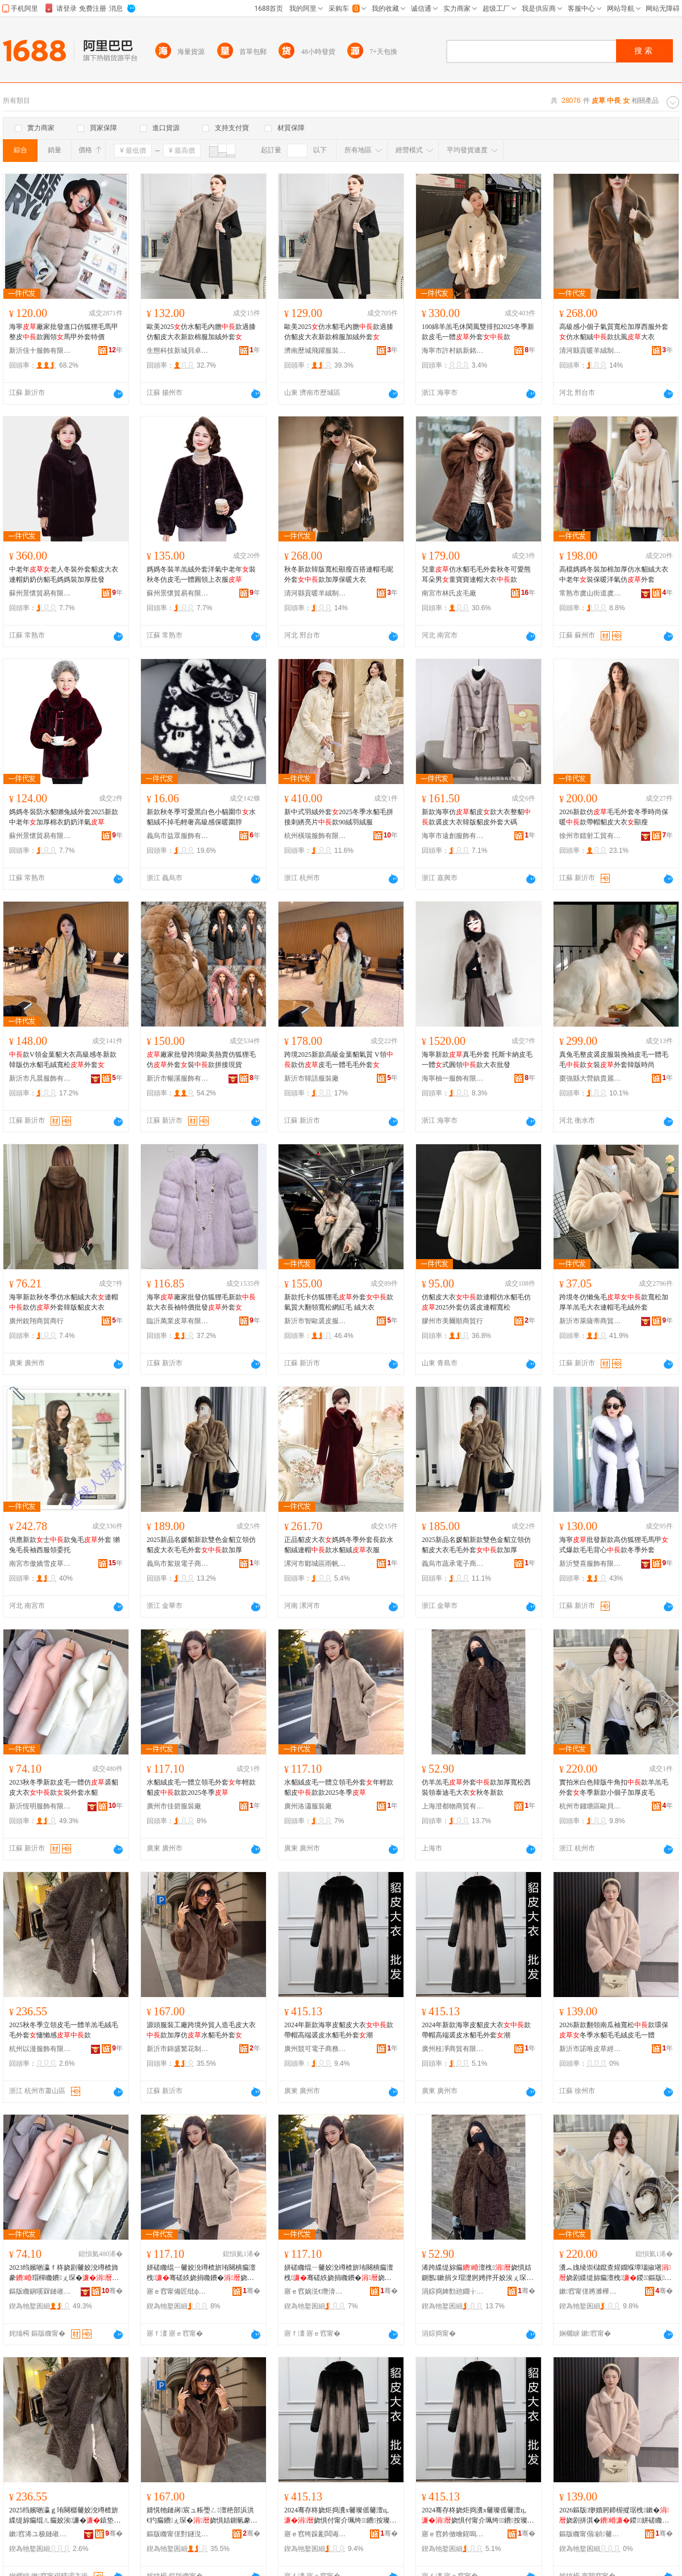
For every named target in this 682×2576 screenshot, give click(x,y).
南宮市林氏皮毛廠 (449, 593)
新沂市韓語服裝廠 (311, 1078)
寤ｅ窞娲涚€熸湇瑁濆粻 (315, 2291)
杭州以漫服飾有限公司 (40, 2049)
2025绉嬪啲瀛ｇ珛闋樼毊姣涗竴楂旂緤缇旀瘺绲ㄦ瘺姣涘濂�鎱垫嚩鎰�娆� (64, 2515)
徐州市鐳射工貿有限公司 (590, 836)
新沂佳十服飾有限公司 (40, 351)
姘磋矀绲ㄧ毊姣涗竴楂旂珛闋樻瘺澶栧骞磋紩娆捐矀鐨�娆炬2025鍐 (203, 2273)
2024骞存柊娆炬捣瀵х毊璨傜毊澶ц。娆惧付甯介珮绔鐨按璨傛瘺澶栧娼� (340, 2515)
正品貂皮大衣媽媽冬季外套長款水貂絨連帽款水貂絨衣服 (338, 1545)
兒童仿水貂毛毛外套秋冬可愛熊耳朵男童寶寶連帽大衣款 (476, 574)
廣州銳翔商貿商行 (36, 1321)
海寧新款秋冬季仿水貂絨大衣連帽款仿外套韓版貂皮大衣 (63, 1302)
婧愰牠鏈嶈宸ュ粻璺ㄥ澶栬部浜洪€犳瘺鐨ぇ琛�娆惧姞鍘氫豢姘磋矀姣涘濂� (203, 2515)
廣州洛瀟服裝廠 (308, 1806)
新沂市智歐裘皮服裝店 (315, 1321)
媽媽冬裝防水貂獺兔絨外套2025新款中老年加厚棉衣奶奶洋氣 (63, 817)
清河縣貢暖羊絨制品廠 (590, 351)
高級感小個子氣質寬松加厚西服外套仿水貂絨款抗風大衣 (613, 332)
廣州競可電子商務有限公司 (315, 2049)
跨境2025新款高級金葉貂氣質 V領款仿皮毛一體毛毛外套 (338, 1060)
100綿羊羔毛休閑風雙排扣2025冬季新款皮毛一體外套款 (478, 332)
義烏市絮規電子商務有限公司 (178, 1564)
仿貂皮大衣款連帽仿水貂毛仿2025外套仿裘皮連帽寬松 (476, 1302)
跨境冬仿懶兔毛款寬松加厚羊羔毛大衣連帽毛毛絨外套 (613, 1302)
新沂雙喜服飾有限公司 (590, 1564)
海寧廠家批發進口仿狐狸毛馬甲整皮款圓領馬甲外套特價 (63, 332)
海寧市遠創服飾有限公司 (453, 836)
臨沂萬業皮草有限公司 (178, 1321)
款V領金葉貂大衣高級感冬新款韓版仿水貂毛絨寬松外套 (63, 1060)
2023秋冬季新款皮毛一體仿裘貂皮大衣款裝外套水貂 (63, 1787)
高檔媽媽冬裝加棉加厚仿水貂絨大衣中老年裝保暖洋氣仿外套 (613, 574)
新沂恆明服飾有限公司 (40, 1806)
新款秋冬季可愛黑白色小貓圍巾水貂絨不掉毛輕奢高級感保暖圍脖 (201, 817)
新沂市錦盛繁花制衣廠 (178, 2049)
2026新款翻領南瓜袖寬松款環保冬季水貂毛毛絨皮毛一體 (613, 2030)
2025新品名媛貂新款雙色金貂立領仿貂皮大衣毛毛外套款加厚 (201, 1545)
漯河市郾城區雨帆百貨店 (315, 1564)
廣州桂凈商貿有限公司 (453, 2049)
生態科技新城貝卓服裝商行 (178, 351)
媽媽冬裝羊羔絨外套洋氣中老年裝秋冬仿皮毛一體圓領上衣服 (201, 574)
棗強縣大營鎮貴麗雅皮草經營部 (590, 1078)
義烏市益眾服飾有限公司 (178, 836)
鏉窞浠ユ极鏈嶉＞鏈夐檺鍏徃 (40, 2534)
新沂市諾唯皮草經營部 (590, 2049)
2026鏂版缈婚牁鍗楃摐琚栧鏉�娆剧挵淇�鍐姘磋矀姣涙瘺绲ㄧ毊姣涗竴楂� (614, 2515)
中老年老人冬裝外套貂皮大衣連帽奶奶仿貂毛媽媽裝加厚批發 (63, 574)
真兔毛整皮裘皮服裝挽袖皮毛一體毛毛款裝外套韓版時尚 (613, 1060)
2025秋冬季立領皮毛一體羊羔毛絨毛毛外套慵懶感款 (63, 2030)
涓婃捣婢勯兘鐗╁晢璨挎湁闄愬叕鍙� (453, 2291)
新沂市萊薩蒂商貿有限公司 (590, 1321)
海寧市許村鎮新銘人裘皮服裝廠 (453, 351)
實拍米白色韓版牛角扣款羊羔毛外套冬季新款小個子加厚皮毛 (613, 1787)
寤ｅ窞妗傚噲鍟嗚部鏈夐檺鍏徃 (453, 2534)
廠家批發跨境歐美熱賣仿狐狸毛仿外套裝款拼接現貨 (201, 1060)
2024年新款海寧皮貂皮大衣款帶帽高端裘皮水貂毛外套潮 (338, 2030)
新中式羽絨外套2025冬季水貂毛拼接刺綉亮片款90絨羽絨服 (338, 817)
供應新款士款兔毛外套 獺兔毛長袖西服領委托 (64, 1545)
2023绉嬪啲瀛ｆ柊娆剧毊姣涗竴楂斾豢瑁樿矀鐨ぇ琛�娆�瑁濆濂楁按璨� (64, 2273)
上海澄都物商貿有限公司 (453, 1806)
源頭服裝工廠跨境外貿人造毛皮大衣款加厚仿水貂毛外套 (201, 2030)
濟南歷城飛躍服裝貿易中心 (315, 351)
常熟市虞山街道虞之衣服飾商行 (590, 593)
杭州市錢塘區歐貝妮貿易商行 (590, 1806)
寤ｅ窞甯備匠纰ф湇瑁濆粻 (178, 2291)
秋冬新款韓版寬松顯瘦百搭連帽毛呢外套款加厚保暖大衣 (338, 574)
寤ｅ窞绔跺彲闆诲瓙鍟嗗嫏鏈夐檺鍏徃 (315, 2534)
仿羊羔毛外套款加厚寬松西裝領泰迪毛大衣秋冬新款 (476, 1787)
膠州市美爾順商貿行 (452, 1321)
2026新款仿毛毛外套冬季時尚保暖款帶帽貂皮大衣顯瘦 (613, 817)
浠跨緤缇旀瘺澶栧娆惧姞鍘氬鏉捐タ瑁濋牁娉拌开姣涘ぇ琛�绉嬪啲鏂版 (477, 2273)
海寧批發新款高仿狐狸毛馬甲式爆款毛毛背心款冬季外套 (613, 1545)
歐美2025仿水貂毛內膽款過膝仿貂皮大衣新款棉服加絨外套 (201, 332)
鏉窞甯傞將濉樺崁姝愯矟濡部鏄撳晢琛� (590, 2291)
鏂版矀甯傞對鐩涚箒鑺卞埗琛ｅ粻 (178, 2534)
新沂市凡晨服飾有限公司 (40, 1078)
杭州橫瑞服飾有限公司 (315, 836)
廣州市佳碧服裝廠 (174, 1806)
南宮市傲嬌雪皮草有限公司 (40, 1564)
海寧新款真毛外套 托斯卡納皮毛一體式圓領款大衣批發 (477, 1060)
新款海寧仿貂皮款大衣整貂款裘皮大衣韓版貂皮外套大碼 (476, 817)
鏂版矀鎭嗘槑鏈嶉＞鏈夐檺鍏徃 (40, 2291)
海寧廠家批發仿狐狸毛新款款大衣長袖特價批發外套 (201, 1302)
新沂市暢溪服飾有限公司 (178, 1078)
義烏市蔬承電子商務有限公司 (453, 1564)
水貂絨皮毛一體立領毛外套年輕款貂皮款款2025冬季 (201, 1787)
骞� (112, 2291)
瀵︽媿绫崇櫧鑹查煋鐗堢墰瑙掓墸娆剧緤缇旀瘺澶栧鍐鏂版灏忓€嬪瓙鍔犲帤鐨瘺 (615, 2273)
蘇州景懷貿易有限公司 (40, 593)
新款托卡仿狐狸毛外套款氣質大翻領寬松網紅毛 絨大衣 (338, 1302)
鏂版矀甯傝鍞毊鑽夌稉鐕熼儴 (590, 2534)
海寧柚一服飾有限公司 (453, 1078)
